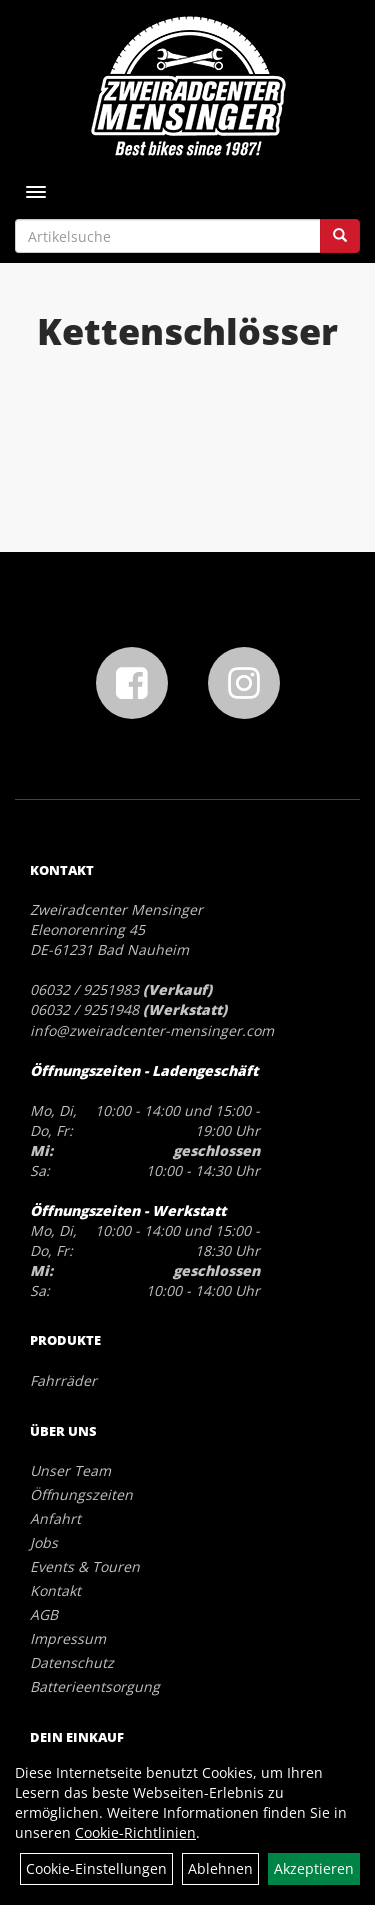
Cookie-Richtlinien (135, 1832)
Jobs (44, 1542)
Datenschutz (72, 1662)
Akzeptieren (314, 1868)
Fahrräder (63, 1380)
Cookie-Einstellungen (96, 1868)
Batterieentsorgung (95, 1686)
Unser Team (70, 1470)
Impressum (68, 1638)
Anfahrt (55, 1518)
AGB (44, 1614)
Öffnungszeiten (81, 1494)
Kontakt (55, 1590)
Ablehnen (220, 1868)
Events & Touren (85, 1566)
